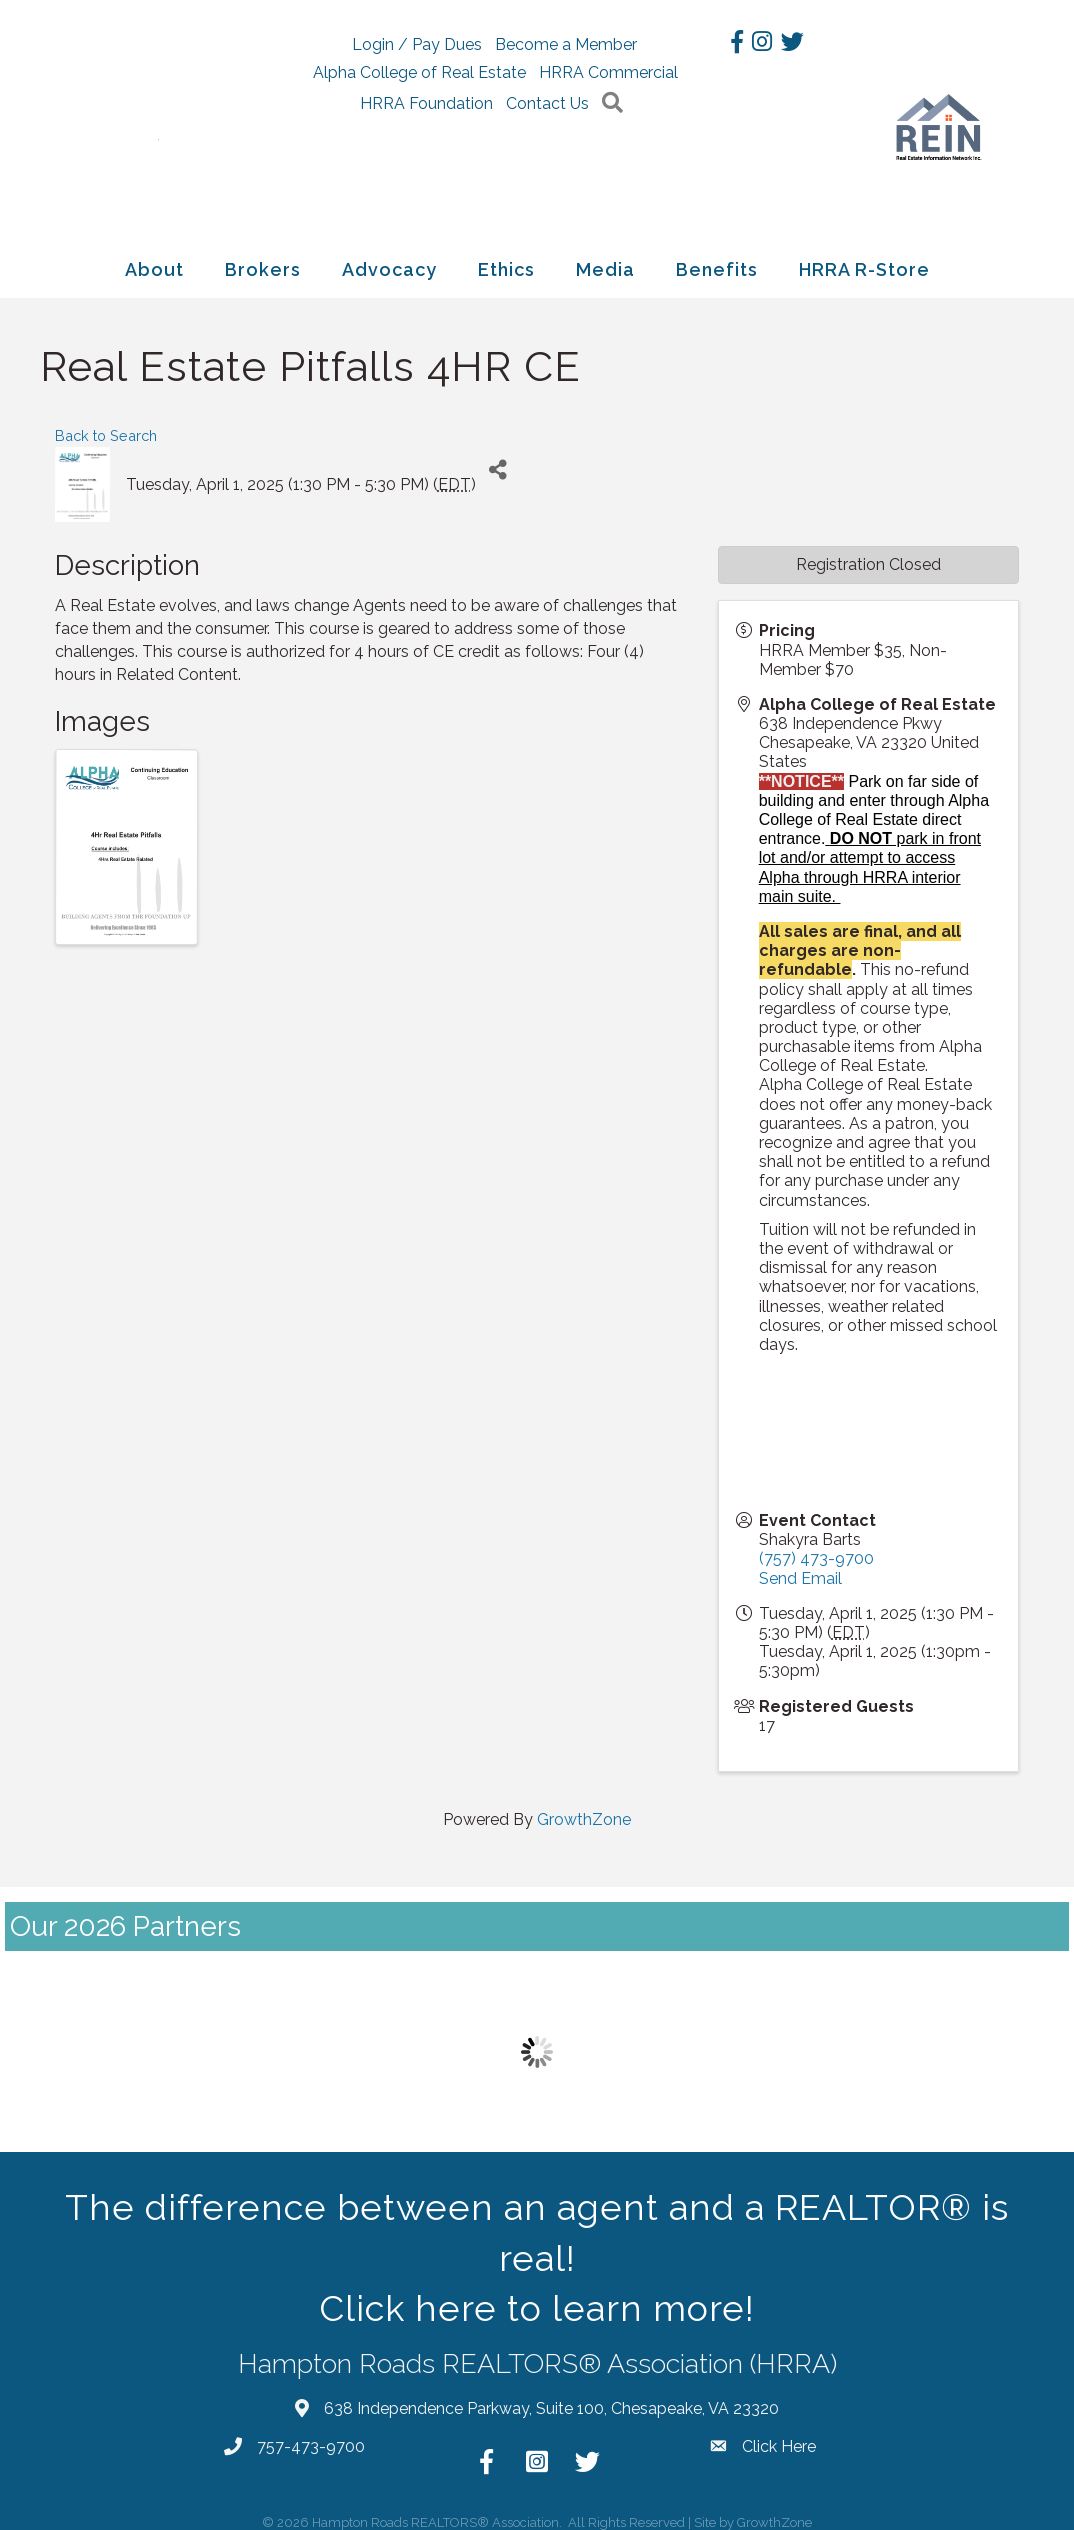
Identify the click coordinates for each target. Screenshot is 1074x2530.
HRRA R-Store (864, 261)
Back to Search (106, 428)
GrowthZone (584, 1811)
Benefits (717, 261)
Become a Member (585, 44)
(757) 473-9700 (816, 1551)
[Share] (498, 462)
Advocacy (389, 261)
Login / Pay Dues (436, 44)
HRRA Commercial (440, 100)
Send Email (800, 1570)
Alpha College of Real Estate (513, 72)
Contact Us (492, 131)
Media (605, 261)
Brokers (263, 261)
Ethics (506, 261)
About (154, 261)
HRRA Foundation (589, 100)
